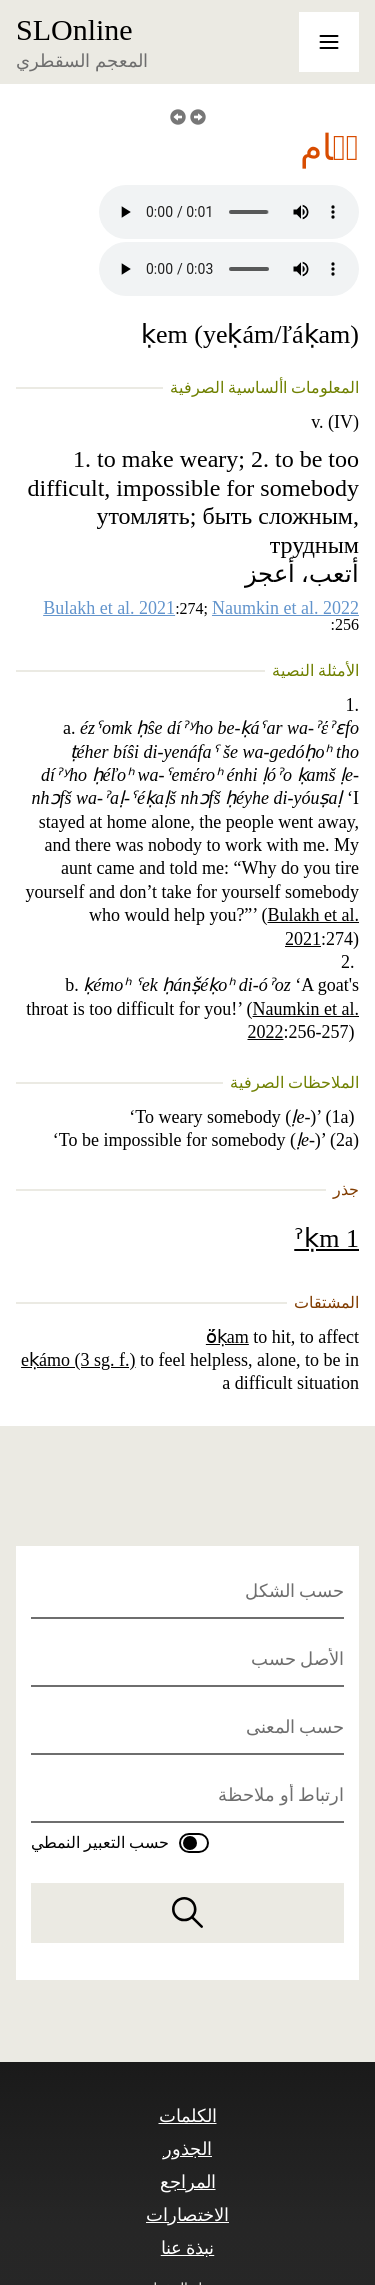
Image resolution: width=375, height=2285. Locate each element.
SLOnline (74, 30)
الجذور (187, 2149)
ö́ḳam (227, 1337)
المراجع (188, 2182)
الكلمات (188, 2116)
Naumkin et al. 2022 (285, 608)
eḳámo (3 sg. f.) (78, 1360)
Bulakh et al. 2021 (109, 608)
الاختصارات (187, 2215)
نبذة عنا (188, 2248)
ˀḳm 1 (326, 1238)
